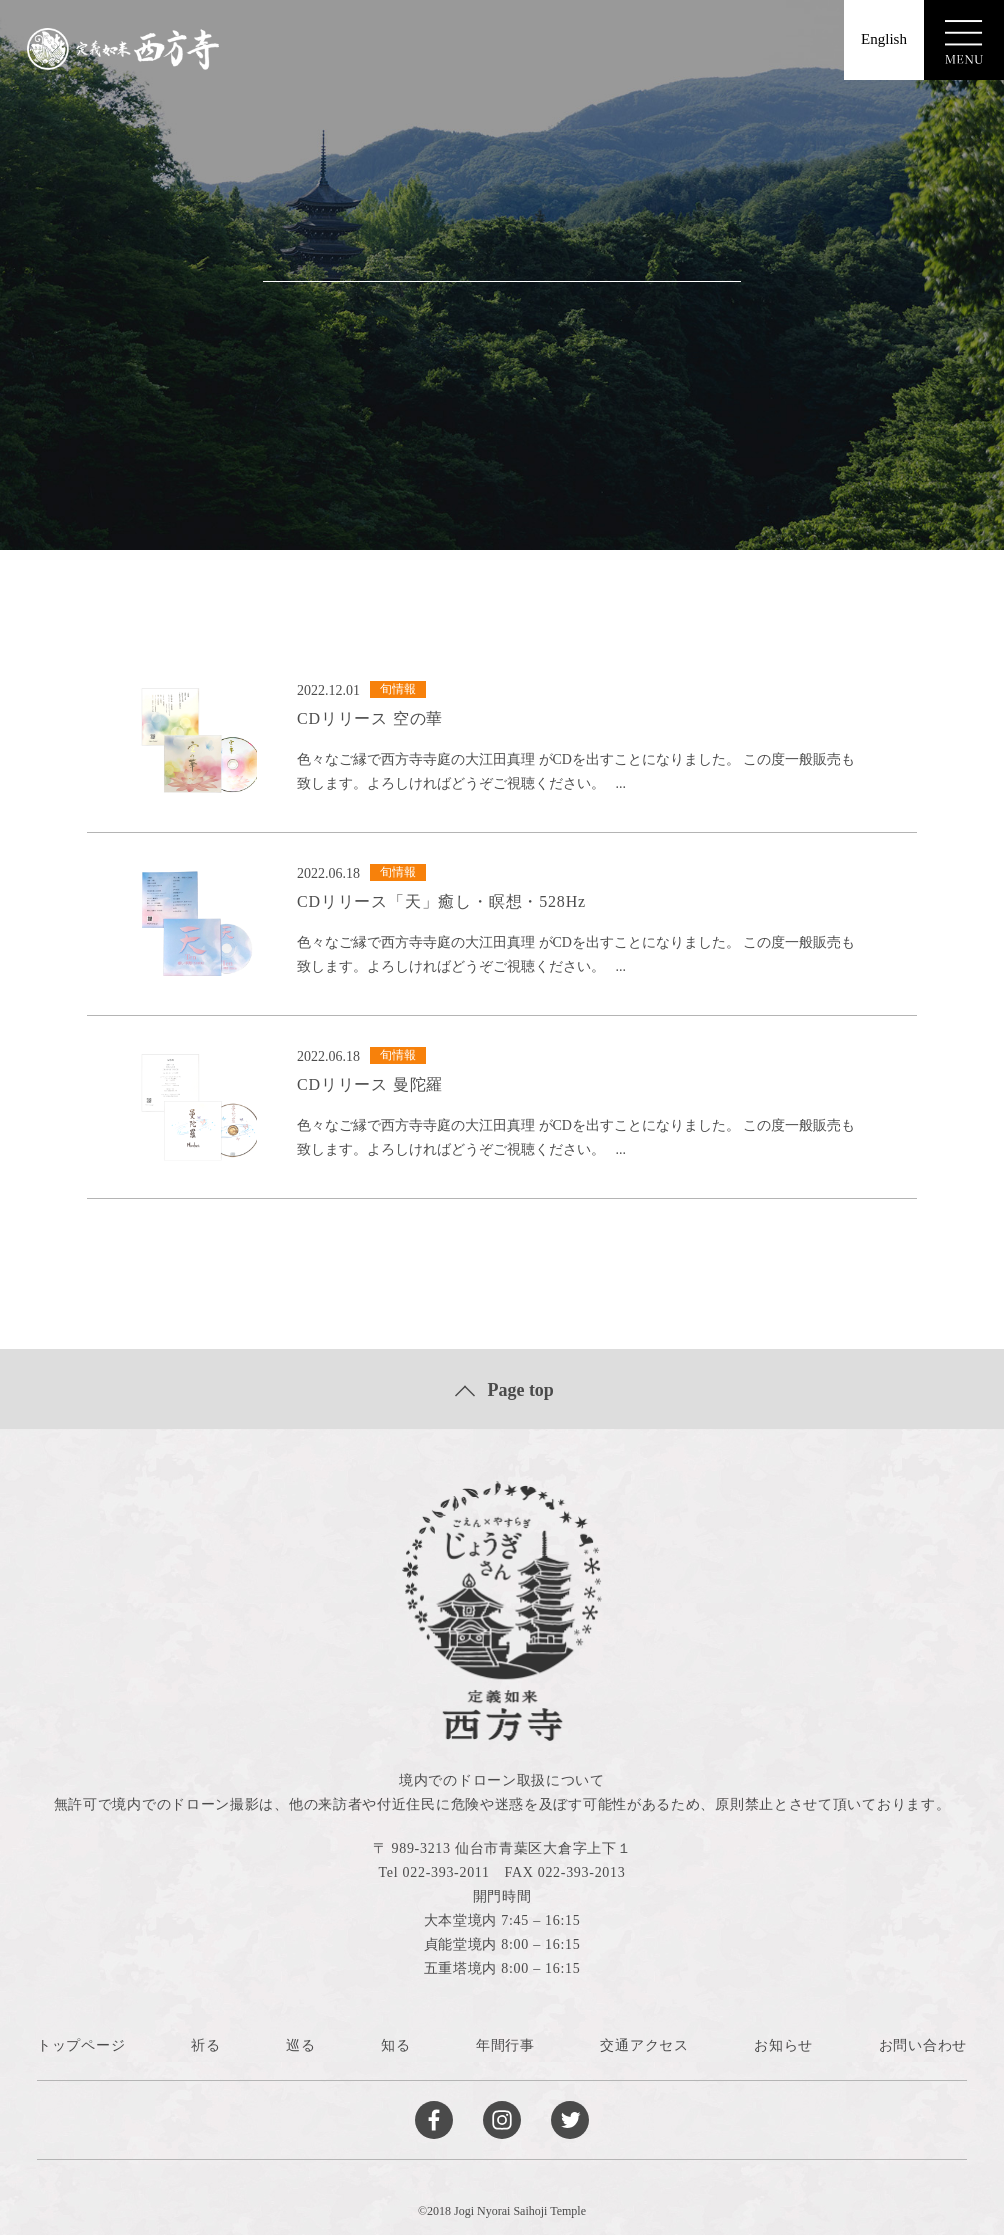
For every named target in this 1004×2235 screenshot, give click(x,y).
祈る (205, 2045)
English (884, 39)
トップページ (81, 2045)
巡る (300, 2045)
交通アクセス (644, 2045)
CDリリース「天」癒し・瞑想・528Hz (441, 901)
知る (395, 2045)
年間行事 (505, 2045)
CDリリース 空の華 (370, 718)
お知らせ (783, 2045)
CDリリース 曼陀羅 (370, 1084)
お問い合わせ (923, 2045)
